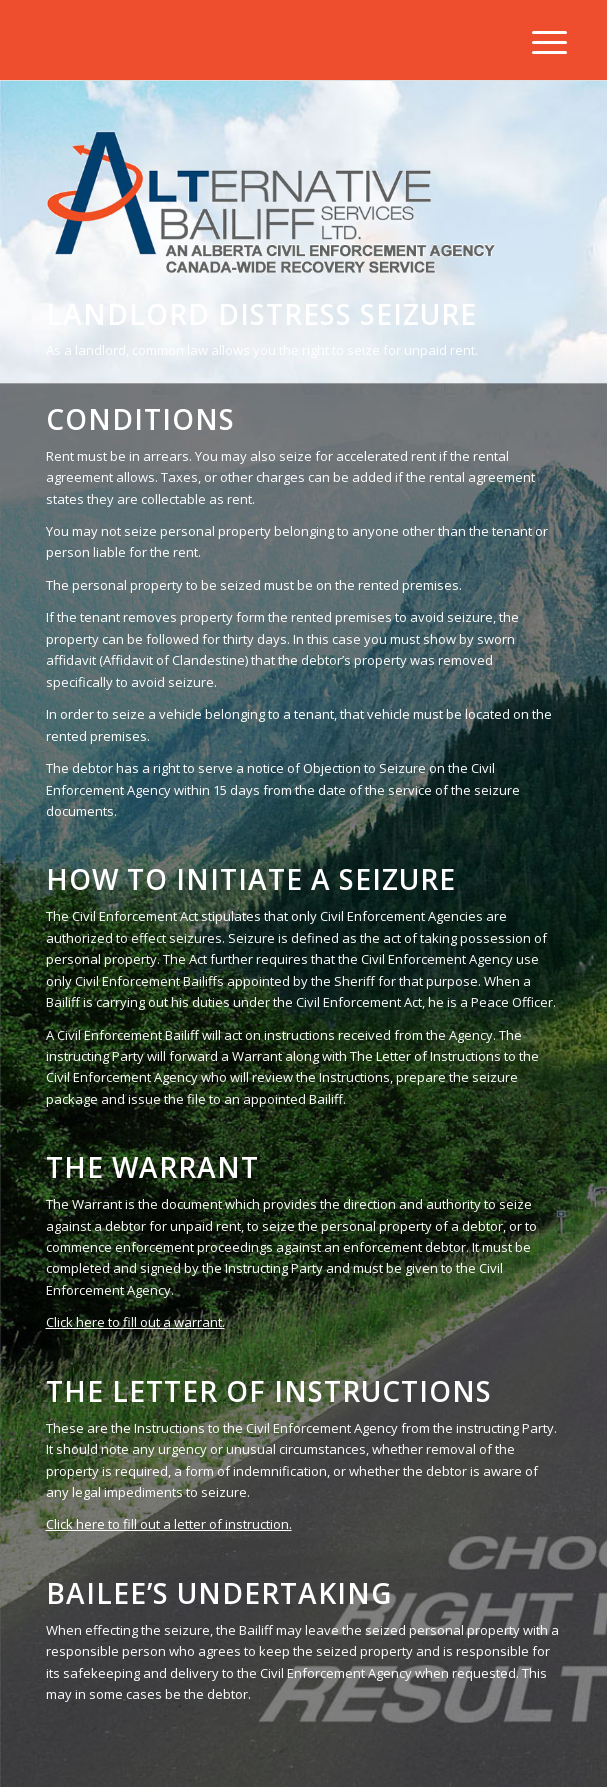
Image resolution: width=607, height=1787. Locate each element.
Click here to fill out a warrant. (135, 1322)
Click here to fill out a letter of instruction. (169, 1524)
